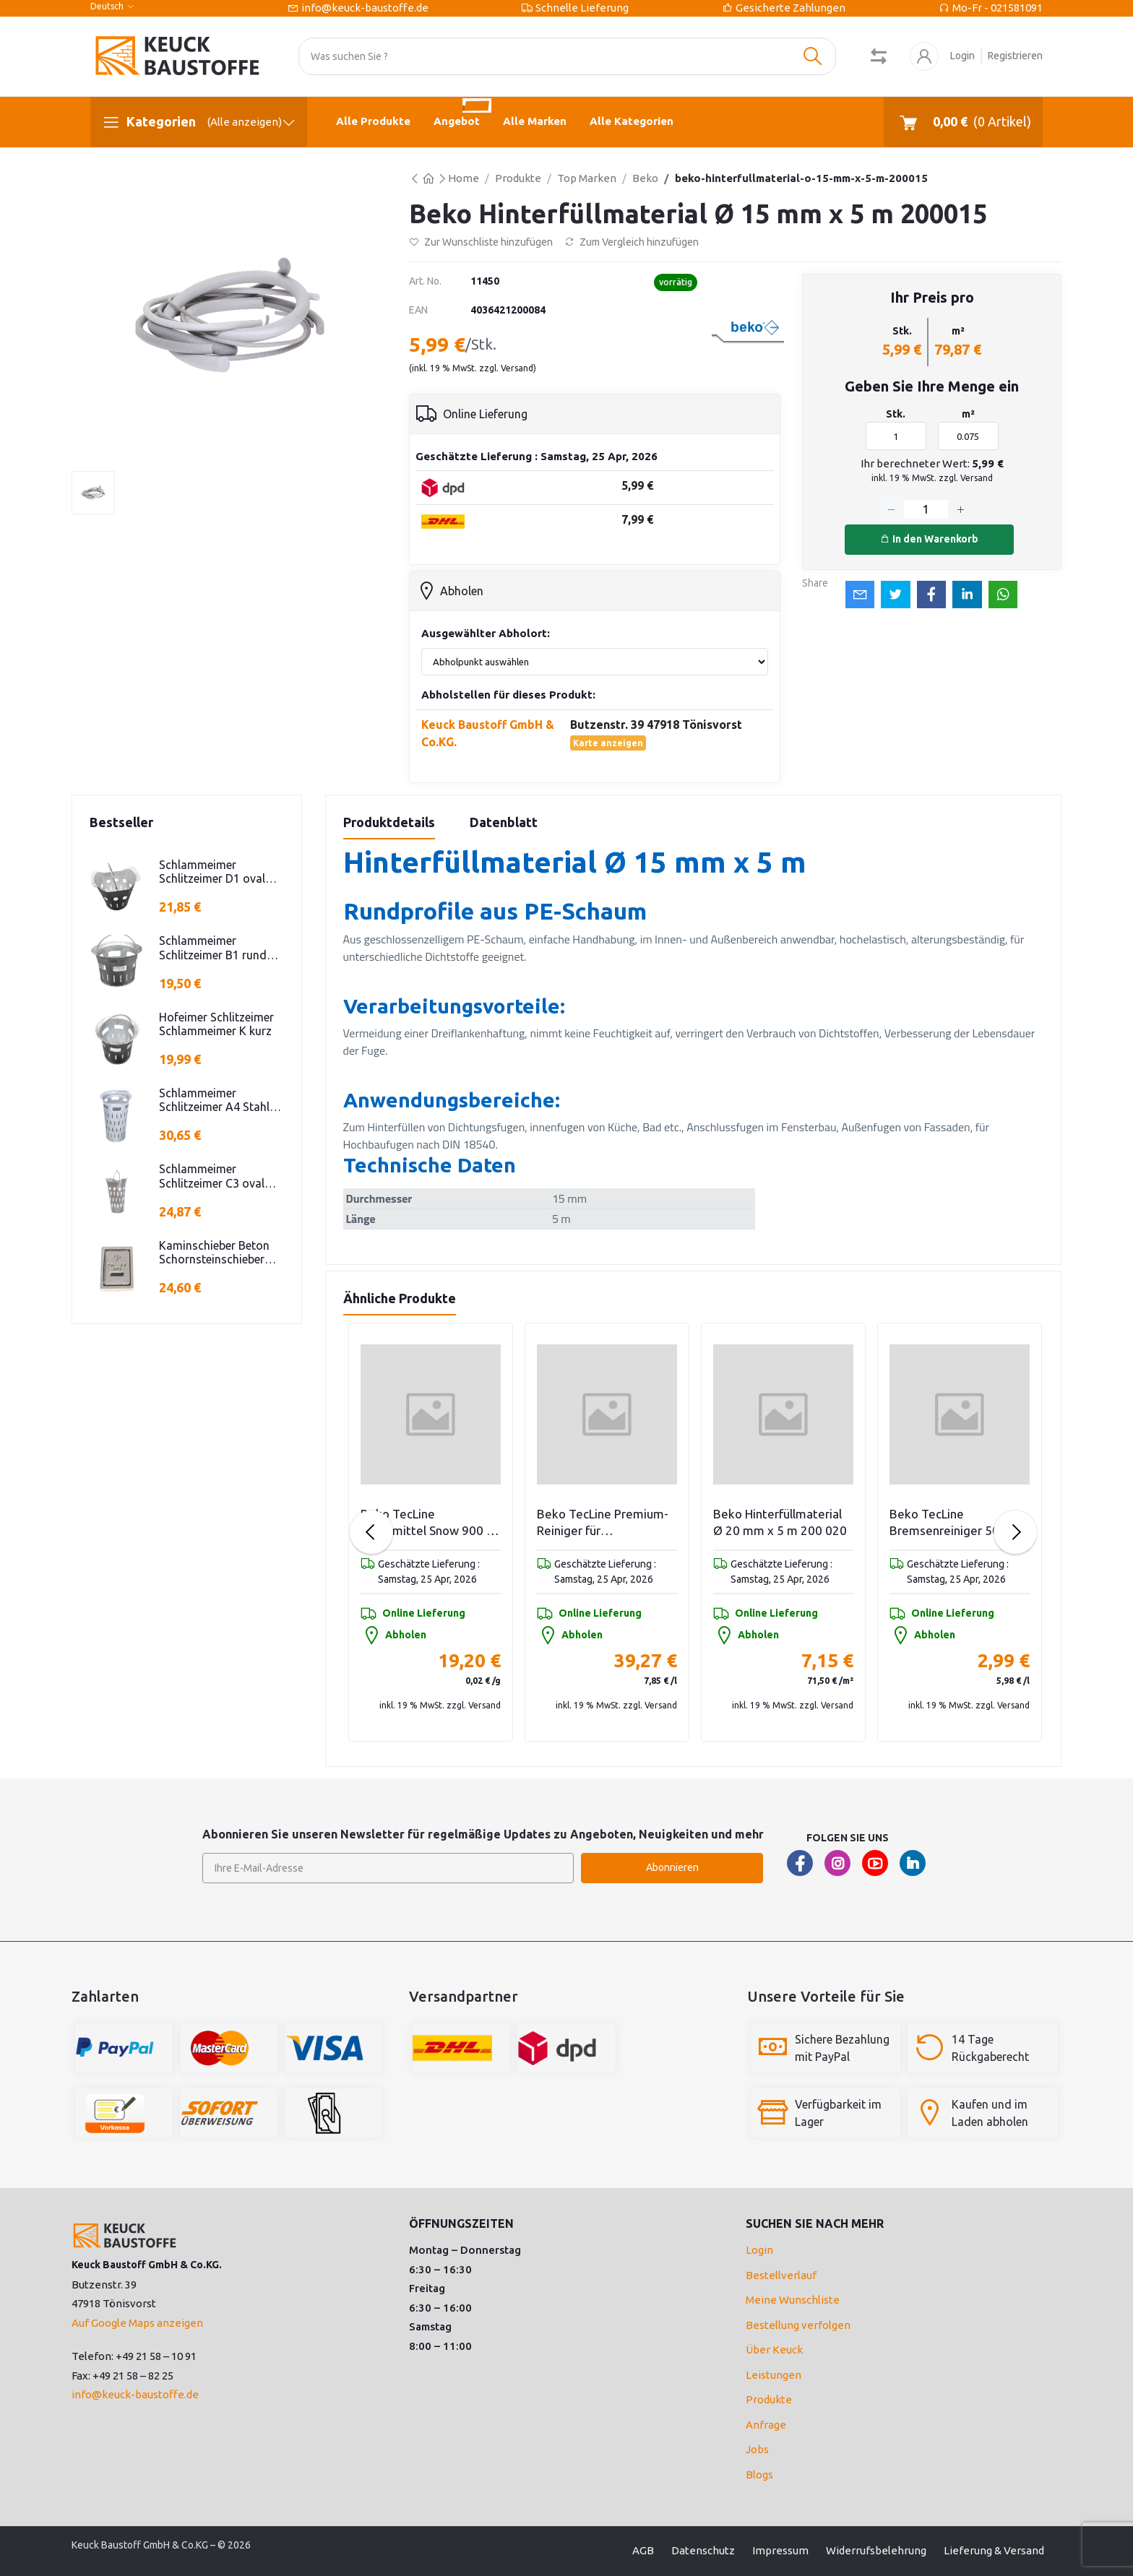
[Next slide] (1015, 1532)
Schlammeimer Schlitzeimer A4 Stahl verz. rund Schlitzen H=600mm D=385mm (214, 1100)
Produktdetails (389, 822)
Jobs (757, 2449)
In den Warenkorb (929, 539)
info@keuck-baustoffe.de (364, 7)
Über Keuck (774, 2349)
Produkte (518, 178)
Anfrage (766, 2425)
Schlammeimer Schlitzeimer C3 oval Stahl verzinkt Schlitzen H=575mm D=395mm (219, 1176)
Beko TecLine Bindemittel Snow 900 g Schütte (603, 1523)
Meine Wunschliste (793, 2300)
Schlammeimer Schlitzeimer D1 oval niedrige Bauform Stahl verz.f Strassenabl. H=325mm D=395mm (219, 872)
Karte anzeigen (608, 743)
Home (463, 178)
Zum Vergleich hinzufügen (631, 242)
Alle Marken (534, 121)
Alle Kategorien (631, 121)
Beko (645, 178)
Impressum (780, 2550)
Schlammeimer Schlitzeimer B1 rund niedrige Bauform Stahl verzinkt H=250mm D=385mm (219, 947)
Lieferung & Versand (994, 2550)
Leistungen (773, 2375)
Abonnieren (672, 1867)
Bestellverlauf (781, 2275)
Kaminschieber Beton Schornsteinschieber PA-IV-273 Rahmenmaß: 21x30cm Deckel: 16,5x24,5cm (221, 1252)
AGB (643, 2550)
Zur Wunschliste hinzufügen (481, 242)
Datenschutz (703, 2550)
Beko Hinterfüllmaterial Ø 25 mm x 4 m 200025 (426, 1522)
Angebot (462, 112)
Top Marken (586, 178)
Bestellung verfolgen (798, 2325)
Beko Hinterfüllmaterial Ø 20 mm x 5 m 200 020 (956, 1522)
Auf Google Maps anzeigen (137, 2323)
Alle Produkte (373, 121)
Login (962, 55)
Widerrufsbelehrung (876, 2550)
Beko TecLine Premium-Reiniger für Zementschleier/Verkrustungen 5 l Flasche (783, 1523)
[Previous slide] (371, 1532)
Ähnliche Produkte (399, 1298)
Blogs (759, 2474)
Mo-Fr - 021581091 (997, 7)
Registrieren (1015, 55)
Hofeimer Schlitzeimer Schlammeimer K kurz (216, 1024)
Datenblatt (504, 822)
